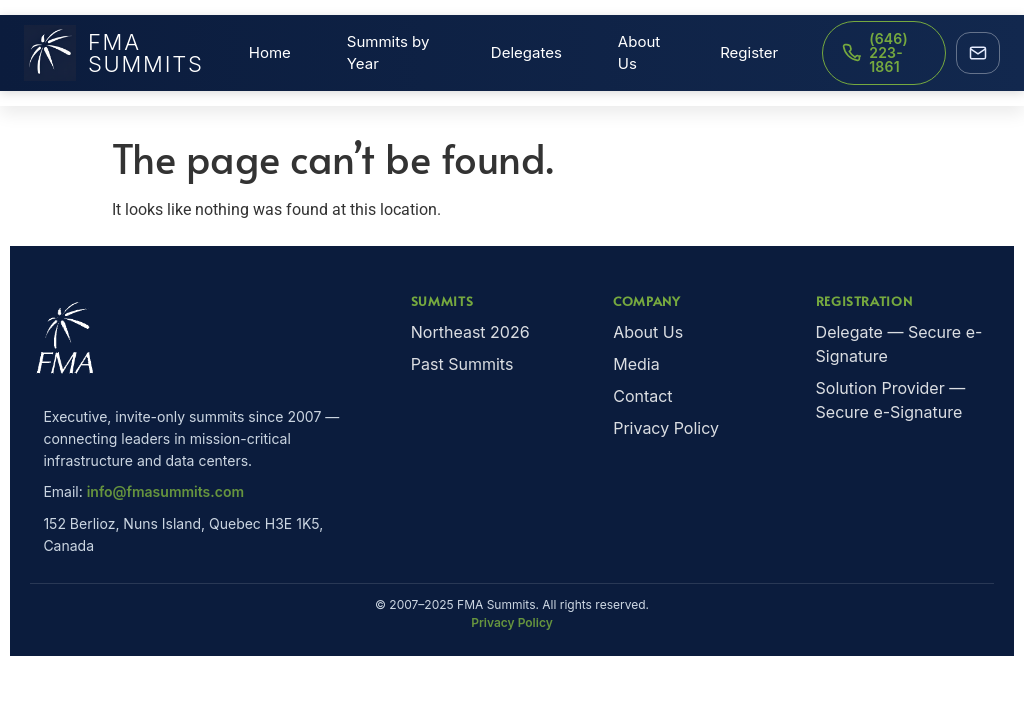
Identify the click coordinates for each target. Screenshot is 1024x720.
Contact (642, 396)
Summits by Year (388, 53)
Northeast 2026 (470, 332)
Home (270, 52)
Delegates (526, 52)
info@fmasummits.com (165, 491)
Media (636, 364)
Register (749, 52)
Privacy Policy (666, 428)
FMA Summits (114, 53)
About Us (639, 53)
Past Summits (462, 364)
